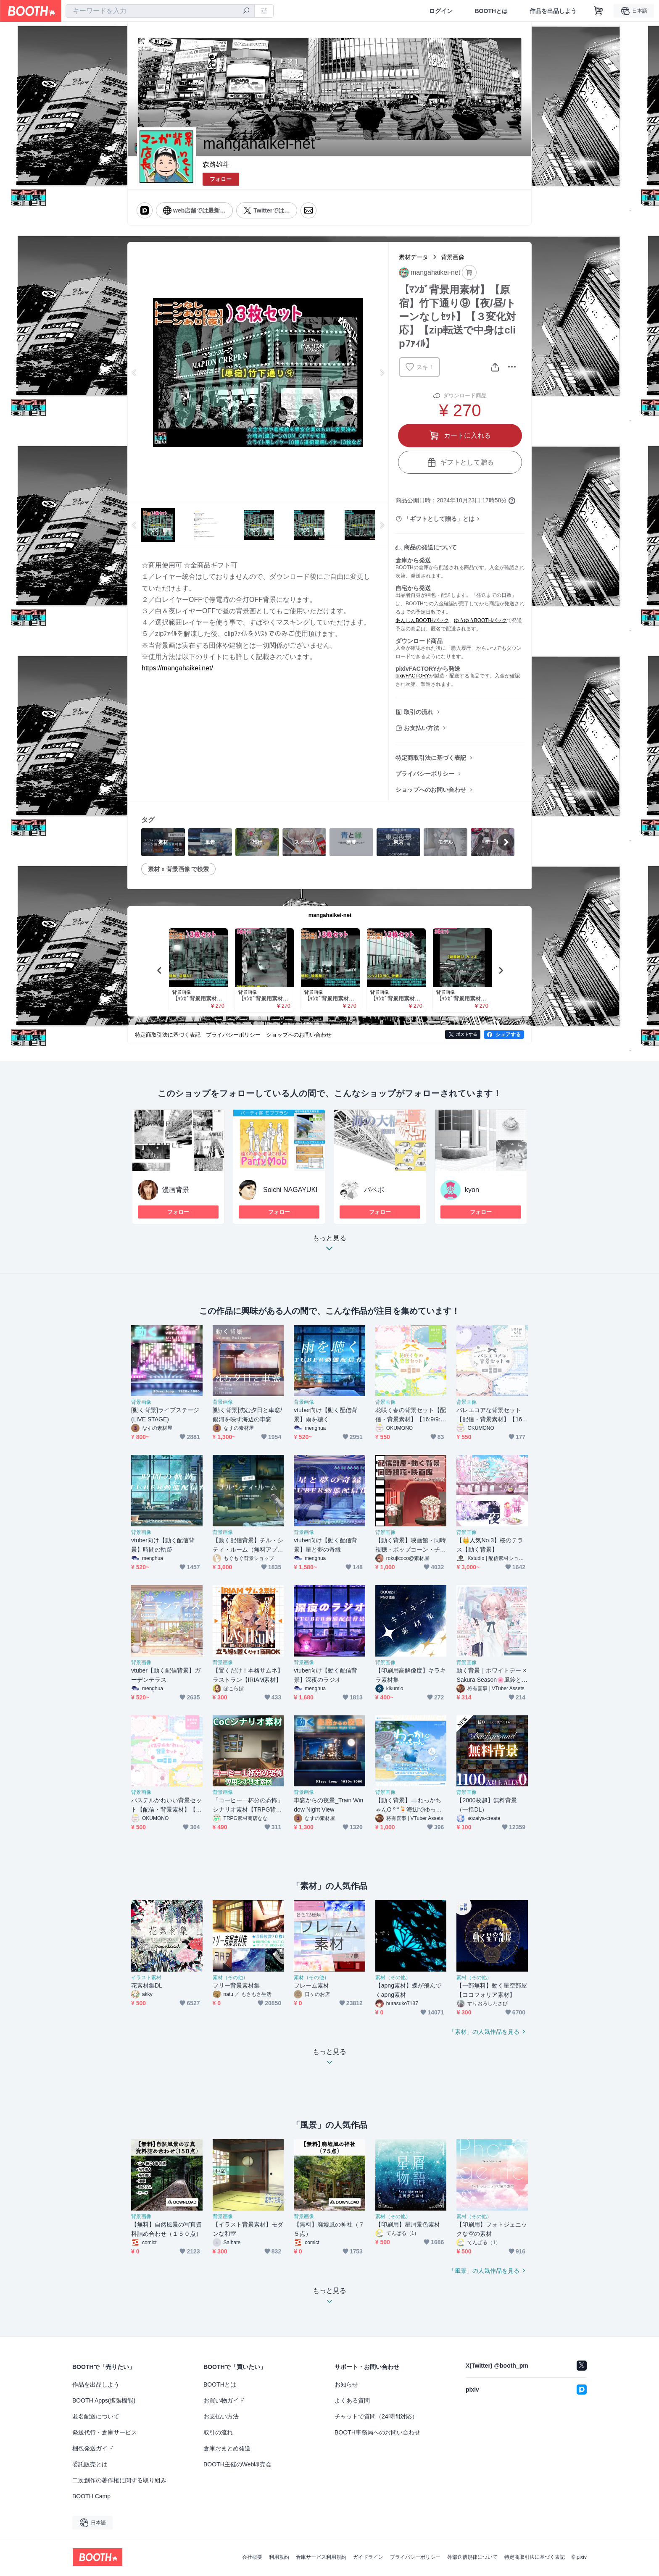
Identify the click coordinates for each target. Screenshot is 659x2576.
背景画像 (452, 257)
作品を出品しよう (553, 11)
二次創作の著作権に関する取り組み (119, 2480)
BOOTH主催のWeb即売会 (237, 2464)
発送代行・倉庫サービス (104, 2432)
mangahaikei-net (330, 915)
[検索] (246, 11)
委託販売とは (90, 2464)
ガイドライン (368, 2557)
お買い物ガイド (224, 2400)
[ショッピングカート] (598, 11)
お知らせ (346, 2384)
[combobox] (160, 11)
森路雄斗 (216, 164)
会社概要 (252, 2557)
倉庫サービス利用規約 (321, 2557)
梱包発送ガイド (92, 2448)
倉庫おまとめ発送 (226, 2448)
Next (381, 372)
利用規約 (279, 2557)
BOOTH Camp (91, 2496)
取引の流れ (418, 712)
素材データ (413, 257)
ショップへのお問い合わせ (430, 789)
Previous (134, 372)
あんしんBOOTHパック (422, 620)
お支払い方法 (421, 728)
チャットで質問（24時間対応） (376, 2416)
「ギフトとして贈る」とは (439, 518)
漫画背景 (175, 1189)
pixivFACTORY (412, 676)
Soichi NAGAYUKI (290, 1189)
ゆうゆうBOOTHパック (480, 620)
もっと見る (329, 1245)
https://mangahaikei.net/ (177, 668)
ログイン (441, 11)
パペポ (374, 1189)
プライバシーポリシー (424, 773)
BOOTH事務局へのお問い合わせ (377, 2432)
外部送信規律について (472, 2557)
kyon (472, 1189)
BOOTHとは (491, 11)
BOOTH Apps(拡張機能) (103, 2400)
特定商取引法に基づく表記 (430, 757)
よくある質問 (352, 2400)
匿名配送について (95, 2416)
